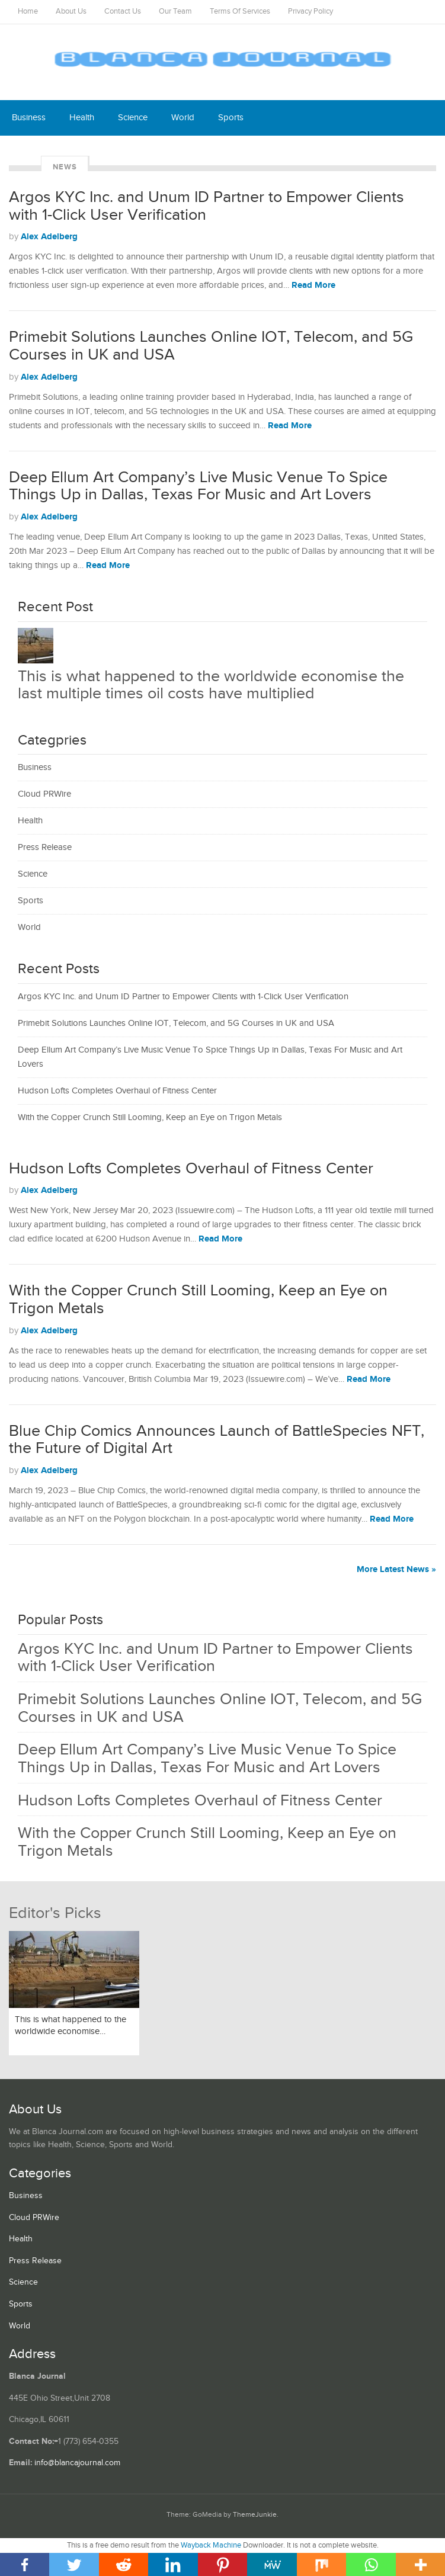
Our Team (175, 11)
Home (28, 11)
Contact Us (122, 11)
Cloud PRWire (44, 794)
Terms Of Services (240, 11)
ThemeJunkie (255, 2514)
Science (133, 118)
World (182, 118)
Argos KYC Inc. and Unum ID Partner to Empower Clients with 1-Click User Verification (206, 206)
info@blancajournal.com (77, 2463)
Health (81, 118)
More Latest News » (396, 1569)
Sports (231, 118)
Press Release (45, 847)
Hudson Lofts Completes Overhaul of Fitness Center (117, 1091)
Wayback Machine (211, 2545)
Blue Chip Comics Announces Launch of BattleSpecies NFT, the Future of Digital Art (216, 1440)
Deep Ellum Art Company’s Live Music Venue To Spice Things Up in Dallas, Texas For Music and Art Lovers (198, 486)
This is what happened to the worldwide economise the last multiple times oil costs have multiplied (211, 685)
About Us (71, 11)
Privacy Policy (310, 11)
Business (29, 118)
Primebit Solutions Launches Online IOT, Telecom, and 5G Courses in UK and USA (211, 346)
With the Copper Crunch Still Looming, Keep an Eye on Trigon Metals (150, 1117)
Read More (313, 285)
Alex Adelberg (49, 236)
